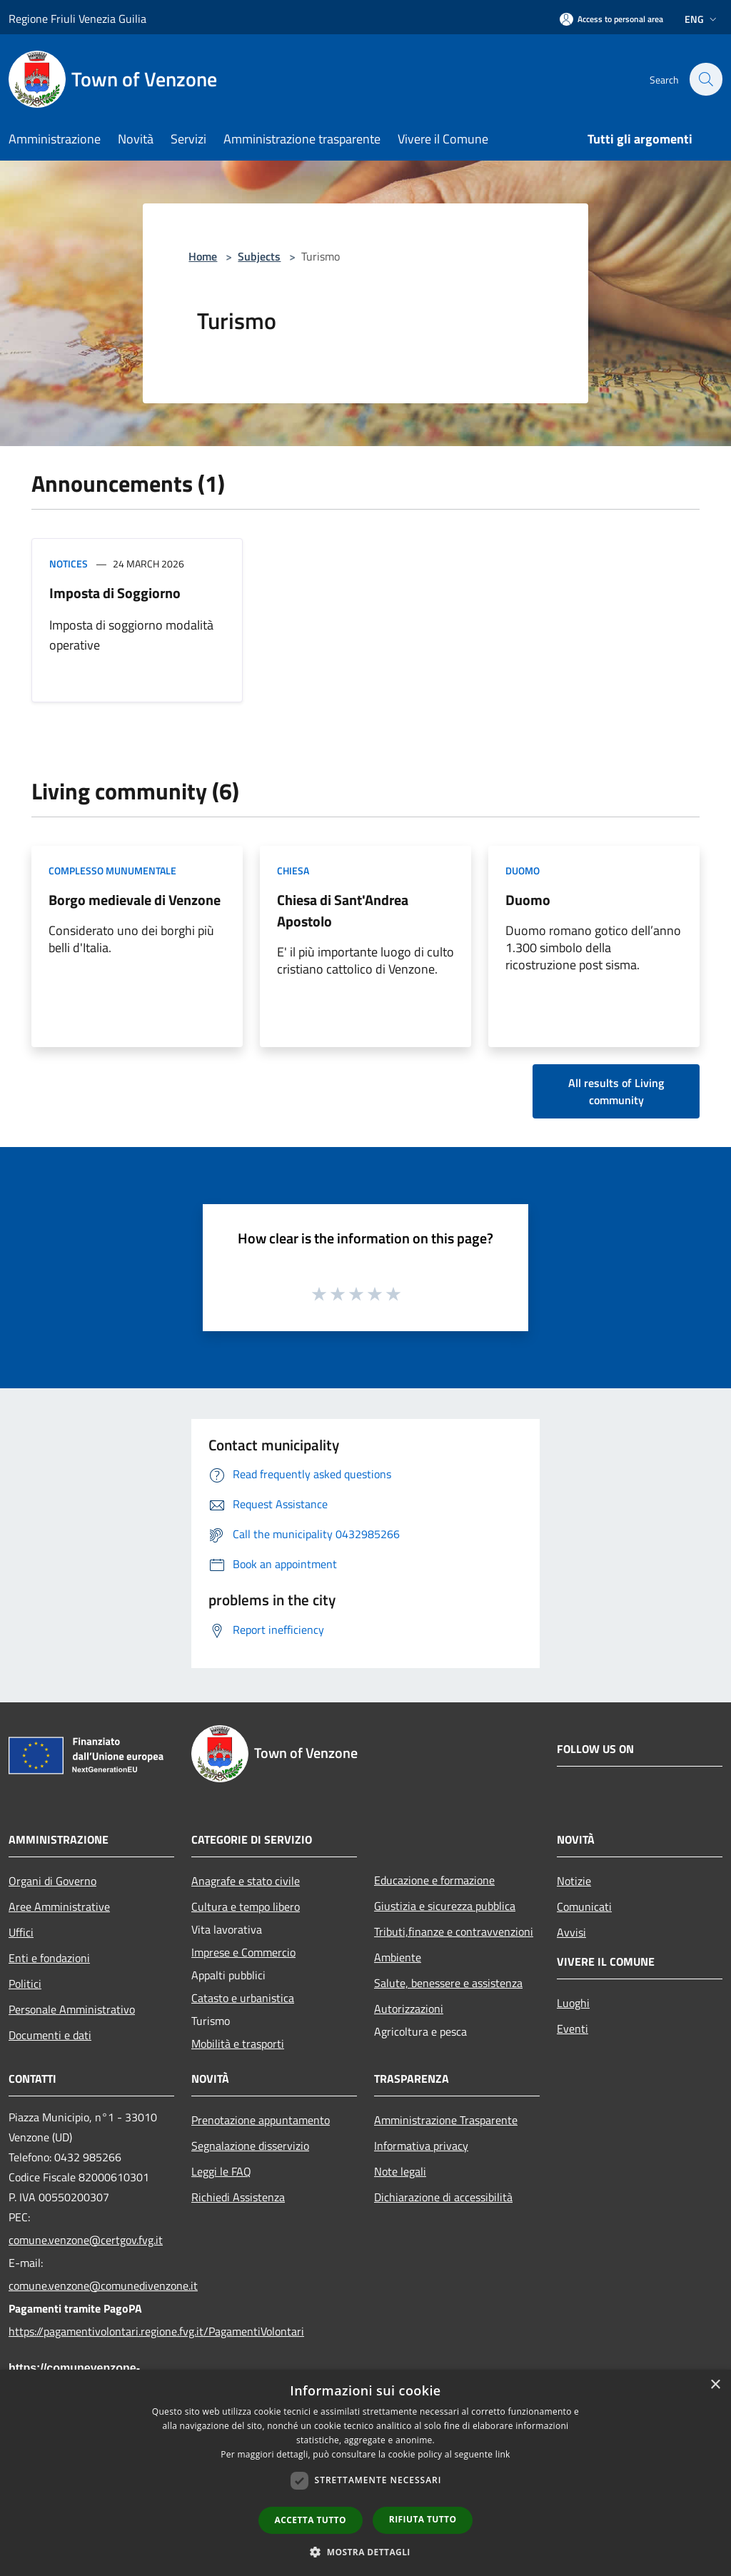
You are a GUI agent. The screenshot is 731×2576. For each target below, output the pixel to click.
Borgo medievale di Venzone (135, 900)
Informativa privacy (421, 2145)
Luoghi (573, 2002)
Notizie (574, 1880)
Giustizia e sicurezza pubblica (444, 1905)
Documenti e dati (50, 2035)
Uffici (21, 1932)
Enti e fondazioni (49, 1957)
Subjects (259, 256)
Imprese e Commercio (243, 1952)
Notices (68, 563)
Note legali (400, 2171)
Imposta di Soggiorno (115, 593)
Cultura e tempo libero (245, 1906)
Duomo (522, 870)
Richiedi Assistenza (238, 2197)
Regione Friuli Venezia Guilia (77, 18)
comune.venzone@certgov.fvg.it (86, 2239)
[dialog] (365, 2473)
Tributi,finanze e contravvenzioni (453, 1931)
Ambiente (397, 1957)
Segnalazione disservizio (250, 2145)
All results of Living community (616, 1091)
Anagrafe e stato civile (245, 1880)
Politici (25, 1983)
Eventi (572, 2028)
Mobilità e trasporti (237, 2043)
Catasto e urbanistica (242, 1997)
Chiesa (293, 870)
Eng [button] (702, 18)
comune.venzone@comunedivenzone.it (91, 2285)
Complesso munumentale (112, 870)
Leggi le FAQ (221, 2171)
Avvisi (571, 1932)
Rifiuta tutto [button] (423, 2519)
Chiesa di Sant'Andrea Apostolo (342, 910)
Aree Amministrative (59, 1906)
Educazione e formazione (434, 1880)
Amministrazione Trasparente (446, 2119)
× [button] (715, 2385)
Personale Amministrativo (72, 2009)
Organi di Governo (52, 1880)
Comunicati (584, 1906)
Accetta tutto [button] (310, 2520)
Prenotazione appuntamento (260, 2119)
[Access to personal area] (611, 19)
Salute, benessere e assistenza (448, 1982)
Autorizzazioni (408, 2008)
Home (202, 256)
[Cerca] (705, 79)
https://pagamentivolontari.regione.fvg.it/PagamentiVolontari (91, 2331)
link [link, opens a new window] (502, 2454)
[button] (365, 2552)
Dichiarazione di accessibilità (443, 2197)
